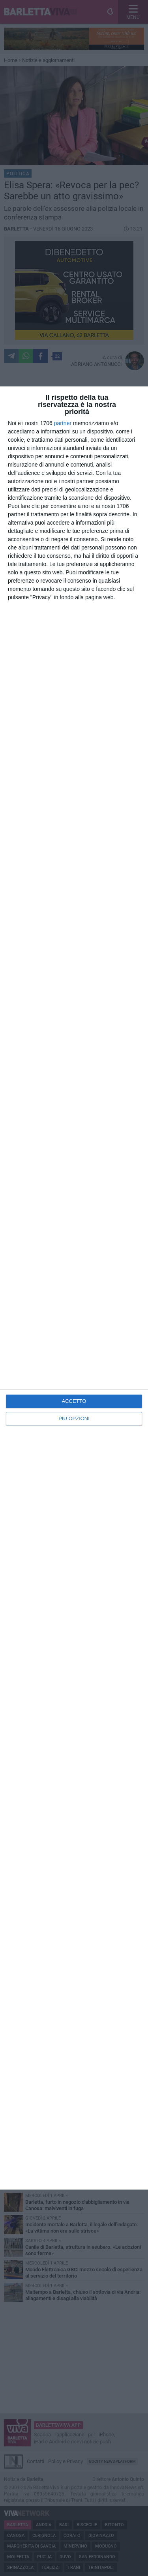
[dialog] (74, 1288)
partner (62, 423)
